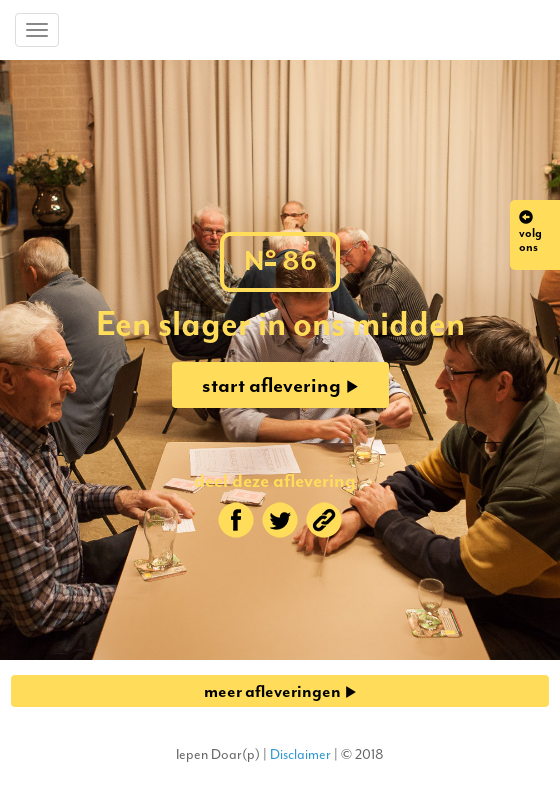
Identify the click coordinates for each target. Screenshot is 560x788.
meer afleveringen (280, 691)
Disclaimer (300, 754)
